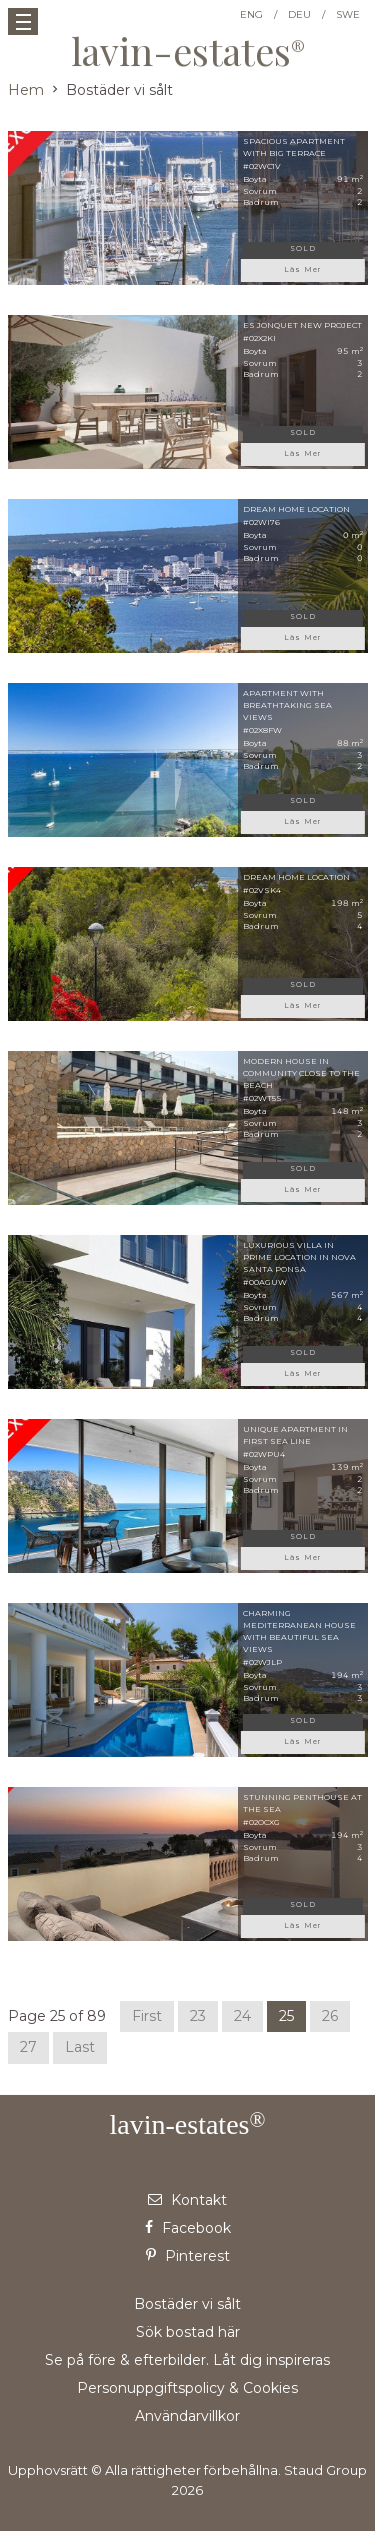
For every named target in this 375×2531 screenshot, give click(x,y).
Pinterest (188, 2256)
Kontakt (187, 2200)
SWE (348, 14)
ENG (251, 14)
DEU (299, 14)
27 (28, 2047)
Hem (26, 90)
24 (242, 2016)
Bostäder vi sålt (187, 2304)
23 (198, 2016)
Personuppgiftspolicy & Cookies (187, 2388)
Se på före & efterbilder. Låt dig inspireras (187, 2360)
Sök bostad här (188, 2332)
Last (80, 2047)
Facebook (188, 2228)
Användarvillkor (187, 2416)
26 (330, 2016)
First (147, 2016)
